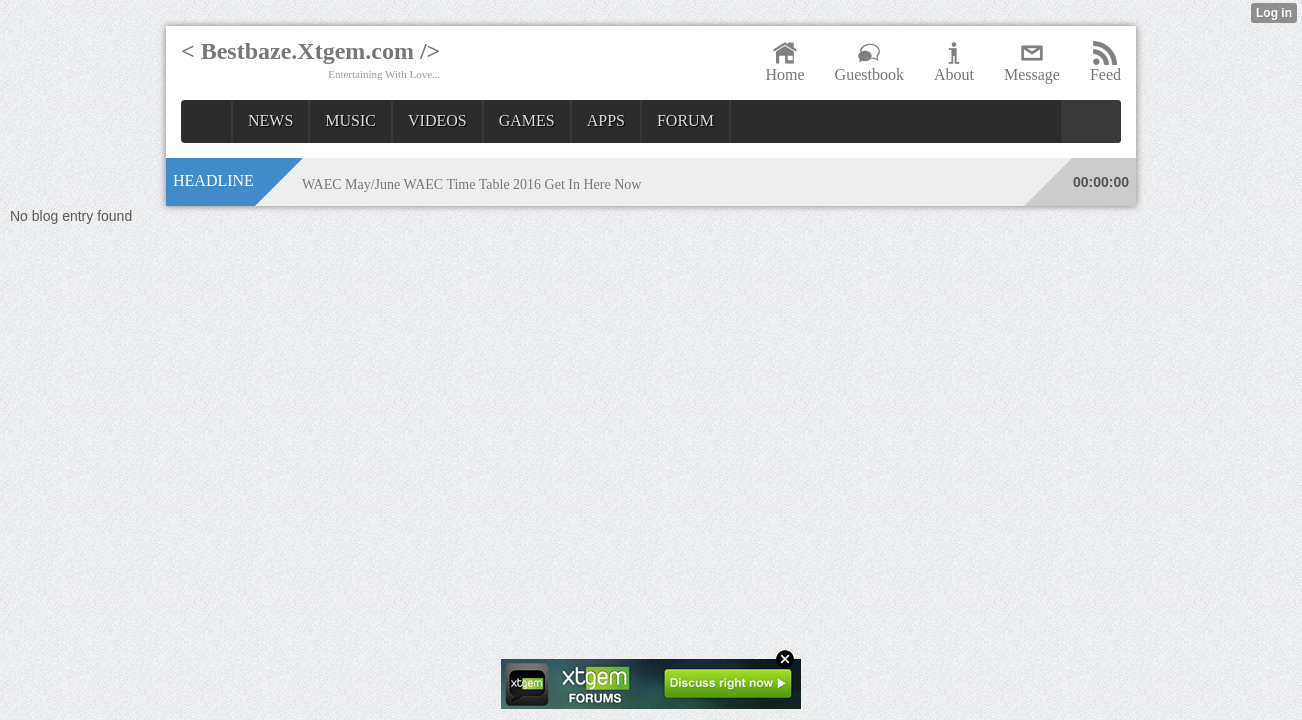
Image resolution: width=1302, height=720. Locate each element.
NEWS (270, 120)
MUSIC (350, 120)
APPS (606, 120)
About (954, 62)
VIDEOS (437, 120)
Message (1032, 62)
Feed (1105, 62)
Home (784, 62)
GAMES (527, 120)
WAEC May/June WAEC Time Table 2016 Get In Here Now (472, 184)
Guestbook (869, 62)
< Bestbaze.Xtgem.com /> (310, 51)
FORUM (685, 120)
